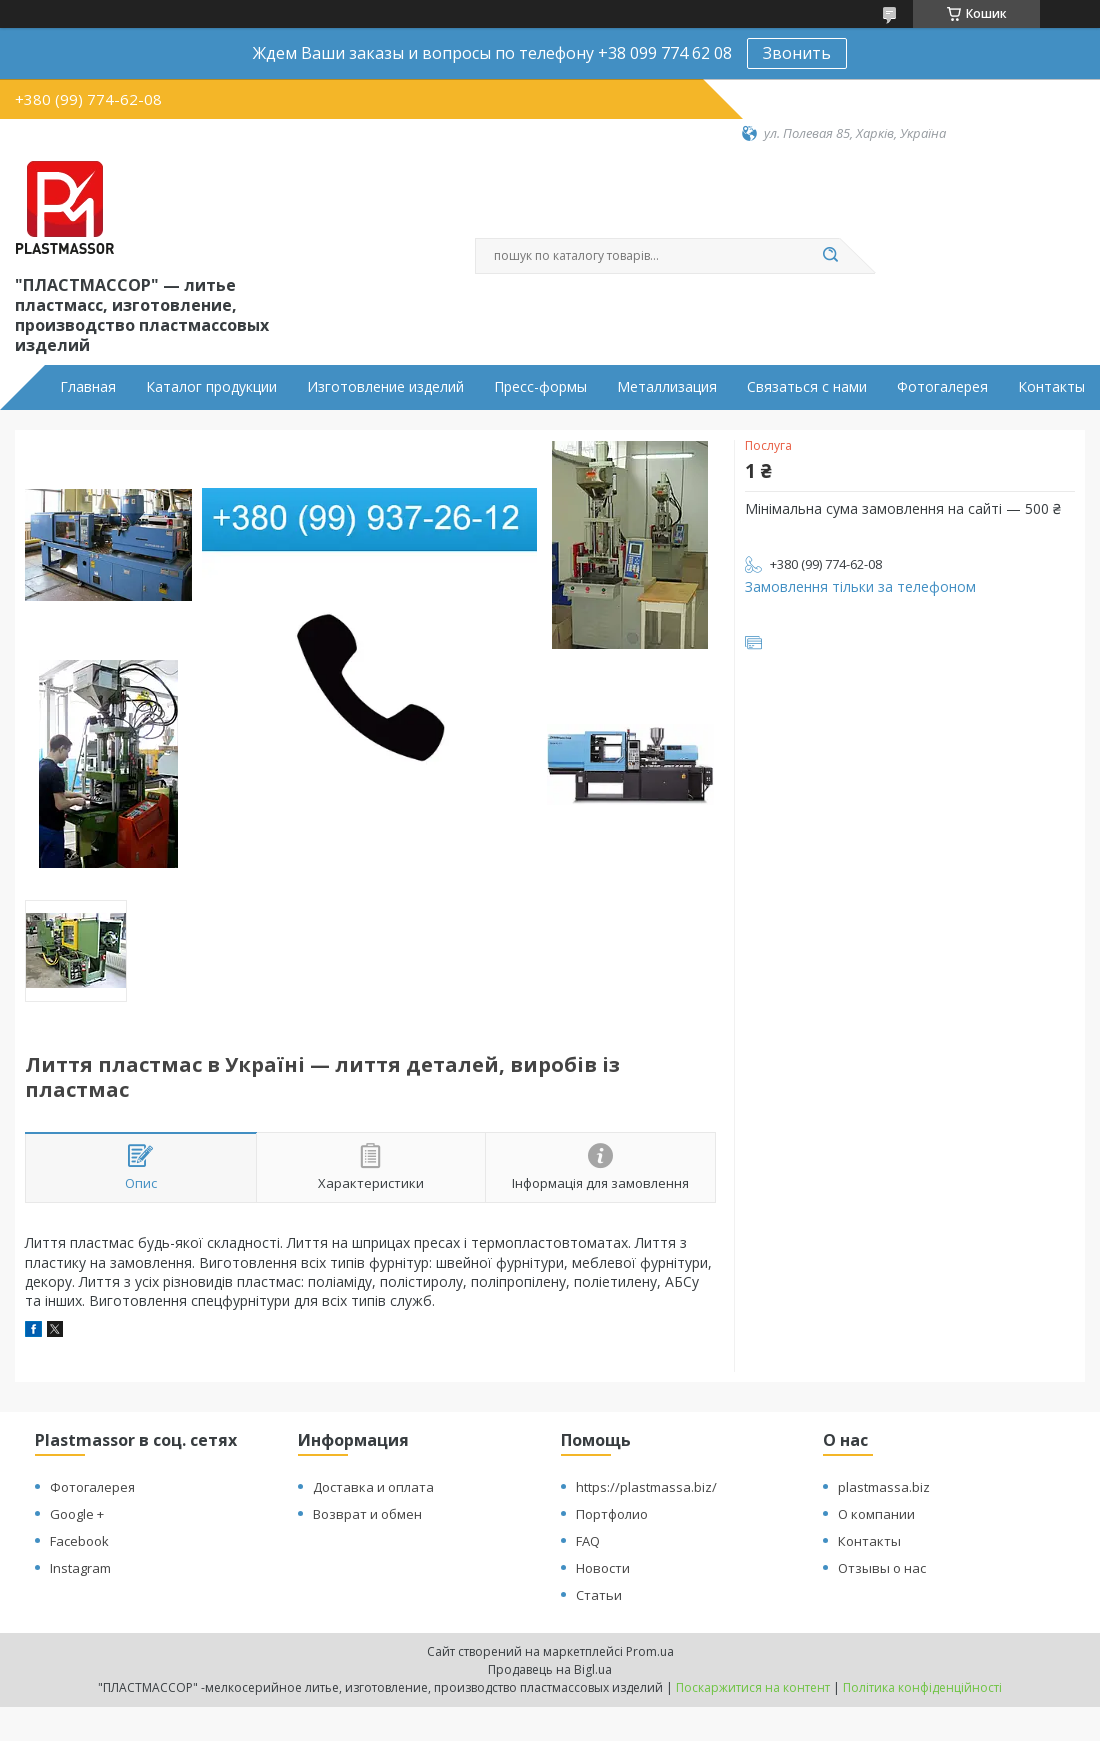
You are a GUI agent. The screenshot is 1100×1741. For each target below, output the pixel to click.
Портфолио (612, 1514)
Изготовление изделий (385, 387)
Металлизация (667, 387)
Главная (88, 387)
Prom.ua (650, 1651)
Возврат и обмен (367, 1514)
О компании (876, 1514)
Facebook (79, 1541)
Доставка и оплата (373, 1487)
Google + (77, 1514)
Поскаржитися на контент (753, 1687)
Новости (603, 1568)
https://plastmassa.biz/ (646, 1487)
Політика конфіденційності (922, 1687)
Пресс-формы (540, 387)
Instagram (80, 1568)
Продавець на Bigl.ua (550, 1669)
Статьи (599, 1595)
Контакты (1051, 387)
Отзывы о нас (882, 1568)
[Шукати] (830, 256)
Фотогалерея (942, 387)
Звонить (797, 53)
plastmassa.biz (884, 1487)
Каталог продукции (211, 387)
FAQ (588, 1541)
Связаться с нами (807, 387)
